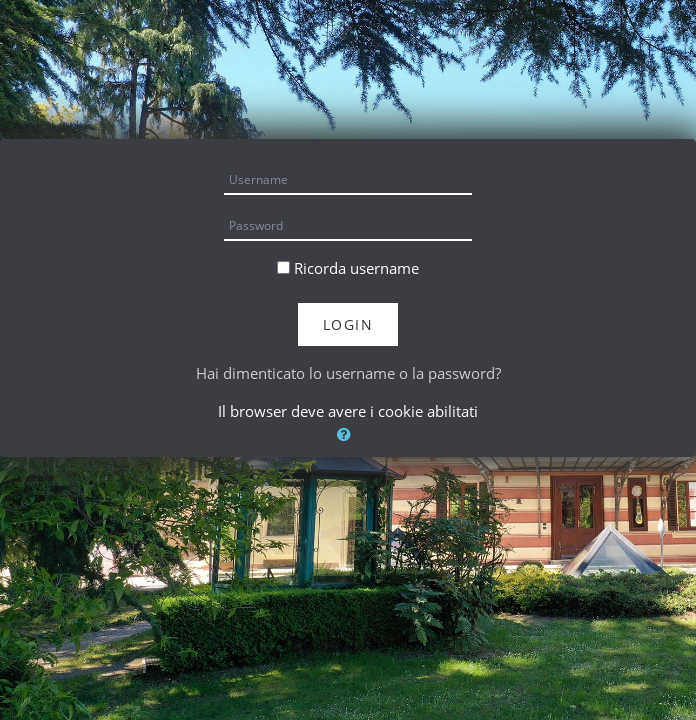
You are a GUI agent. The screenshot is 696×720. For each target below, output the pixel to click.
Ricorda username (356, 268)
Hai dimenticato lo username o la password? (348, 373)
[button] (348, 434)
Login (348, 324)
